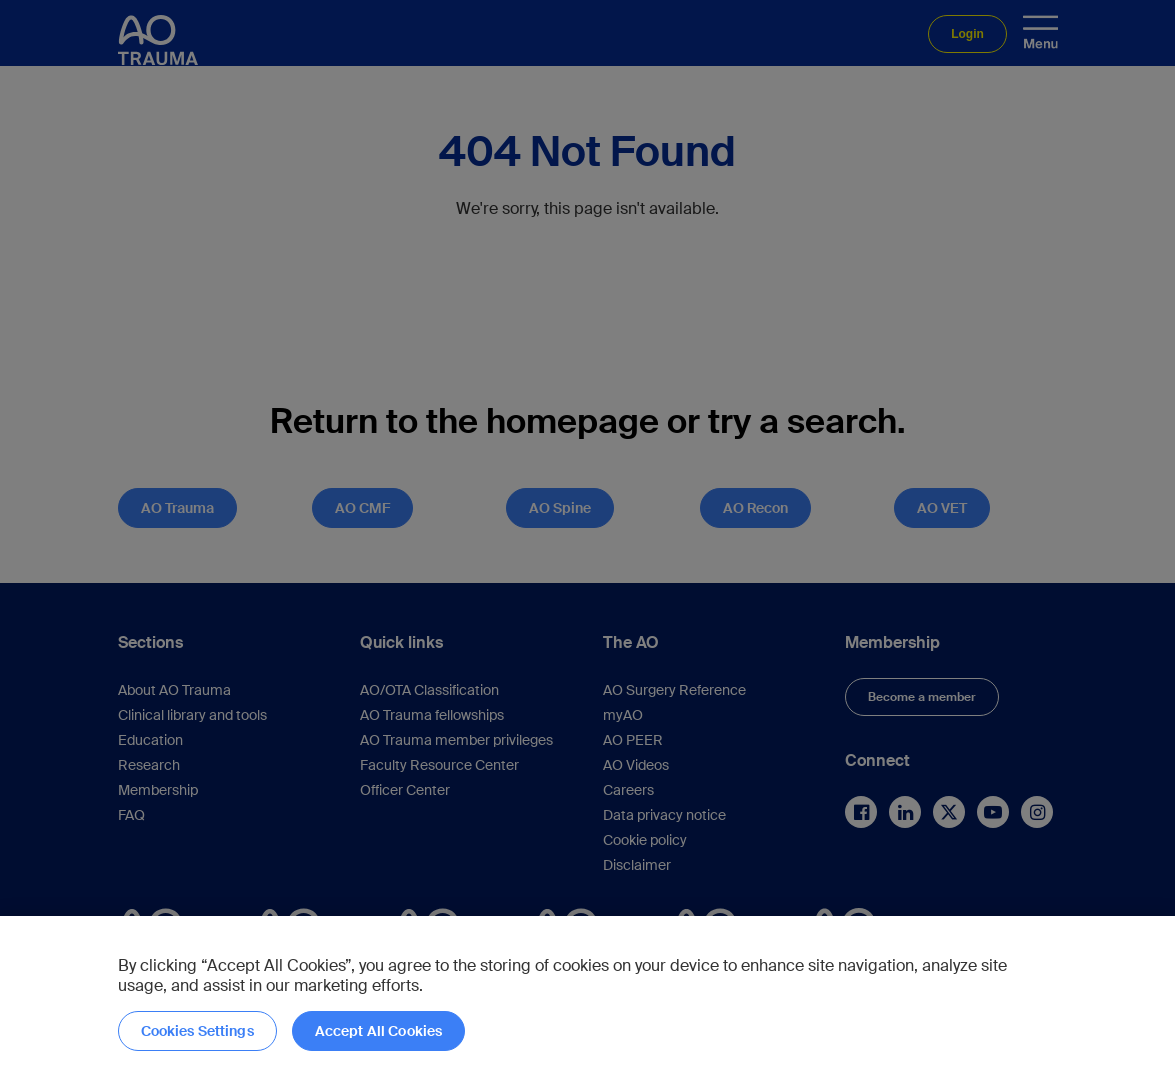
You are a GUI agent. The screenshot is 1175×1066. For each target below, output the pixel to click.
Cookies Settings (197, 1031)
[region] (587, 991)
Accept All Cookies (379, 1031)
